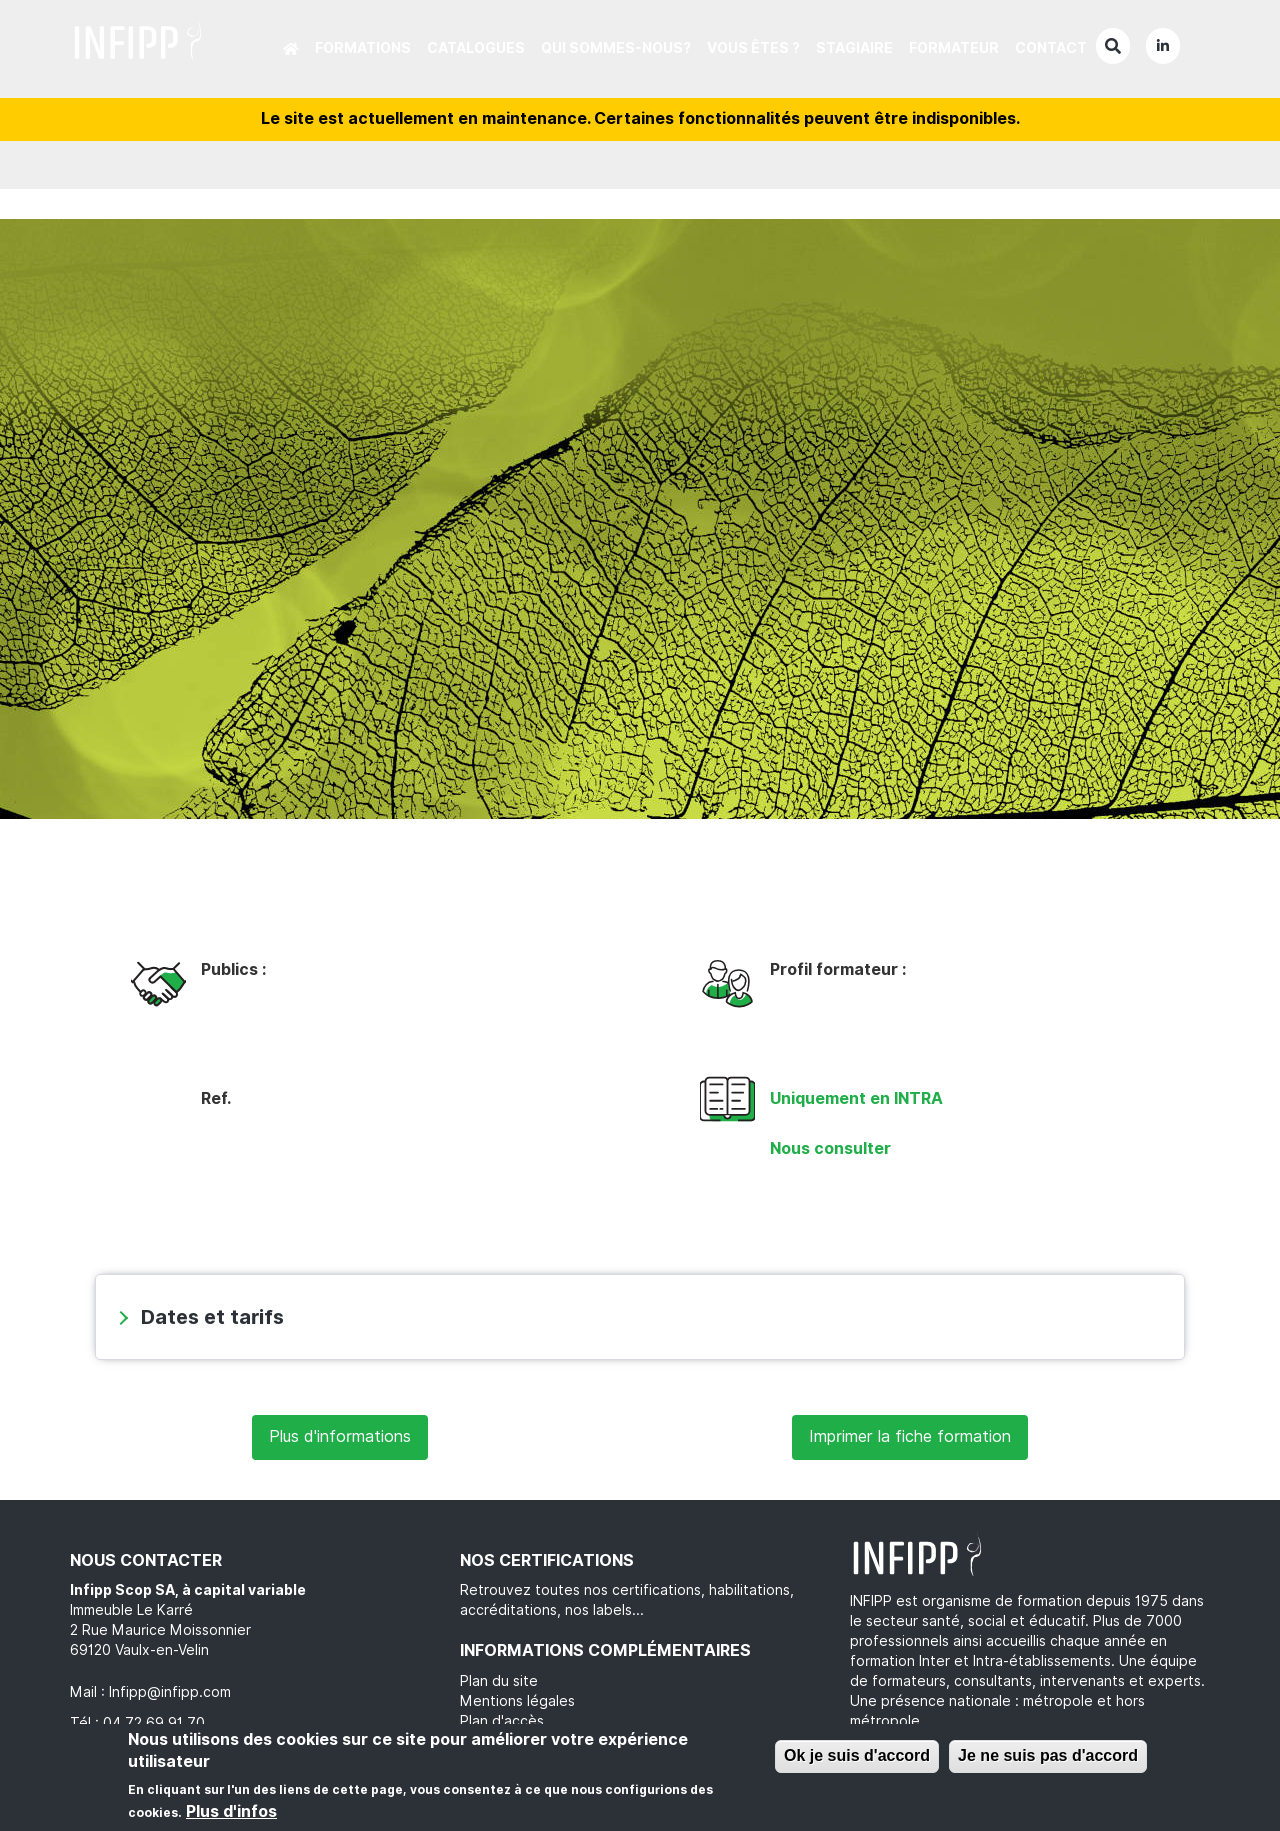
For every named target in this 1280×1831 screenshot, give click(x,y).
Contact (1051, 48)
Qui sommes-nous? (616, 48)
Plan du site (499, 1681)
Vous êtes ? (753, 48)
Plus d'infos (231, 1811)
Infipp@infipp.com (170, 1692)
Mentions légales (517, 1701)
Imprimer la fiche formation (910, 1436)
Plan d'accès (502, 1721)
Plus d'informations (340, 1436)
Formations (363, 48)
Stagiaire (854, 48)
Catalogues (476, 48)
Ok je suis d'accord (857, 1755)
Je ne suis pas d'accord (1048, 1755)
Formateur (954, 48)
